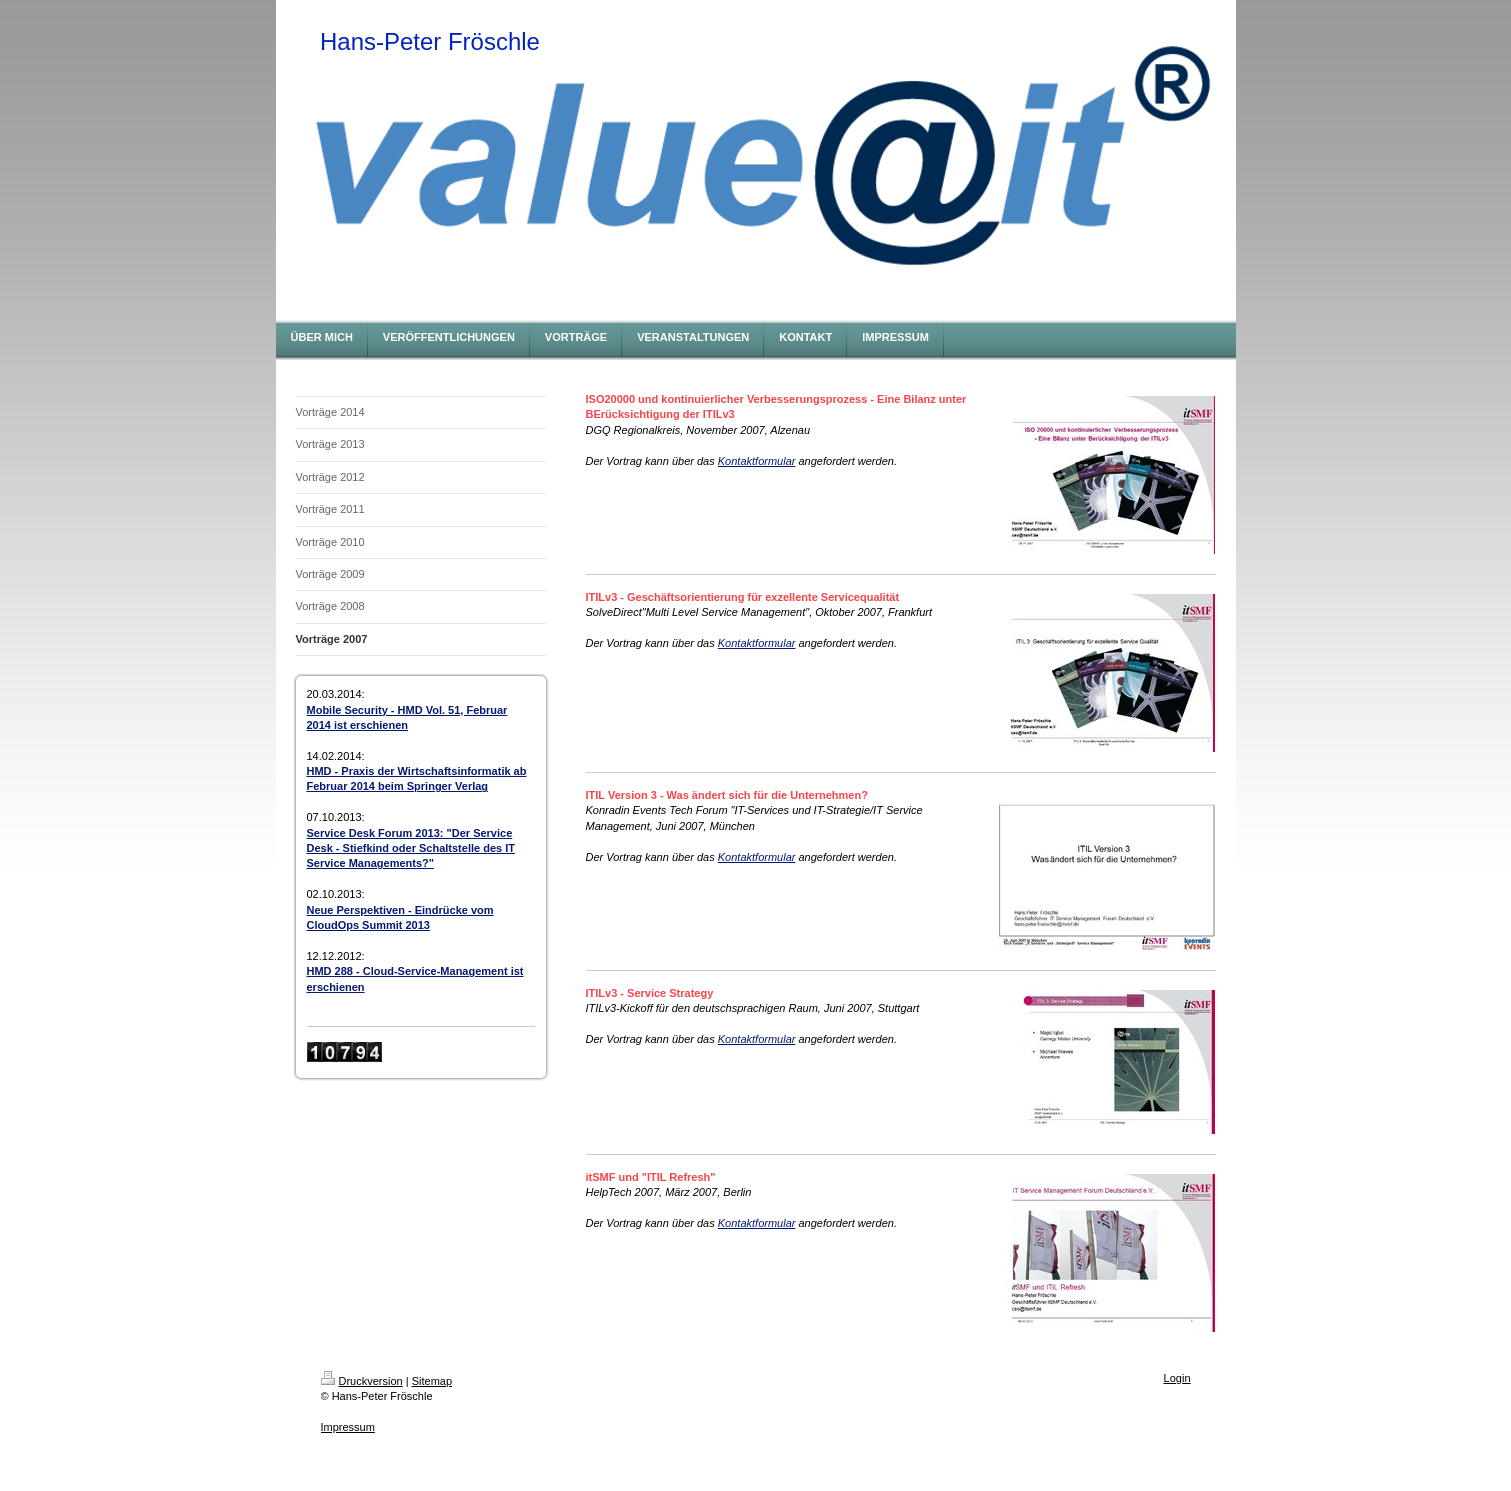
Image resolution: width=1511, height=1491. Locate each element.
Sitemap (432, 1381)
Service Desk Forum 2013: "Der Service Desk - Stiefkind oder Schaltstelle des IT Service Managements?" (411, 848)
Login (1177, 1378)
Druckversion (362, 1381)
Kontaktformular (757, 461)
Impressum (348, 1427)
